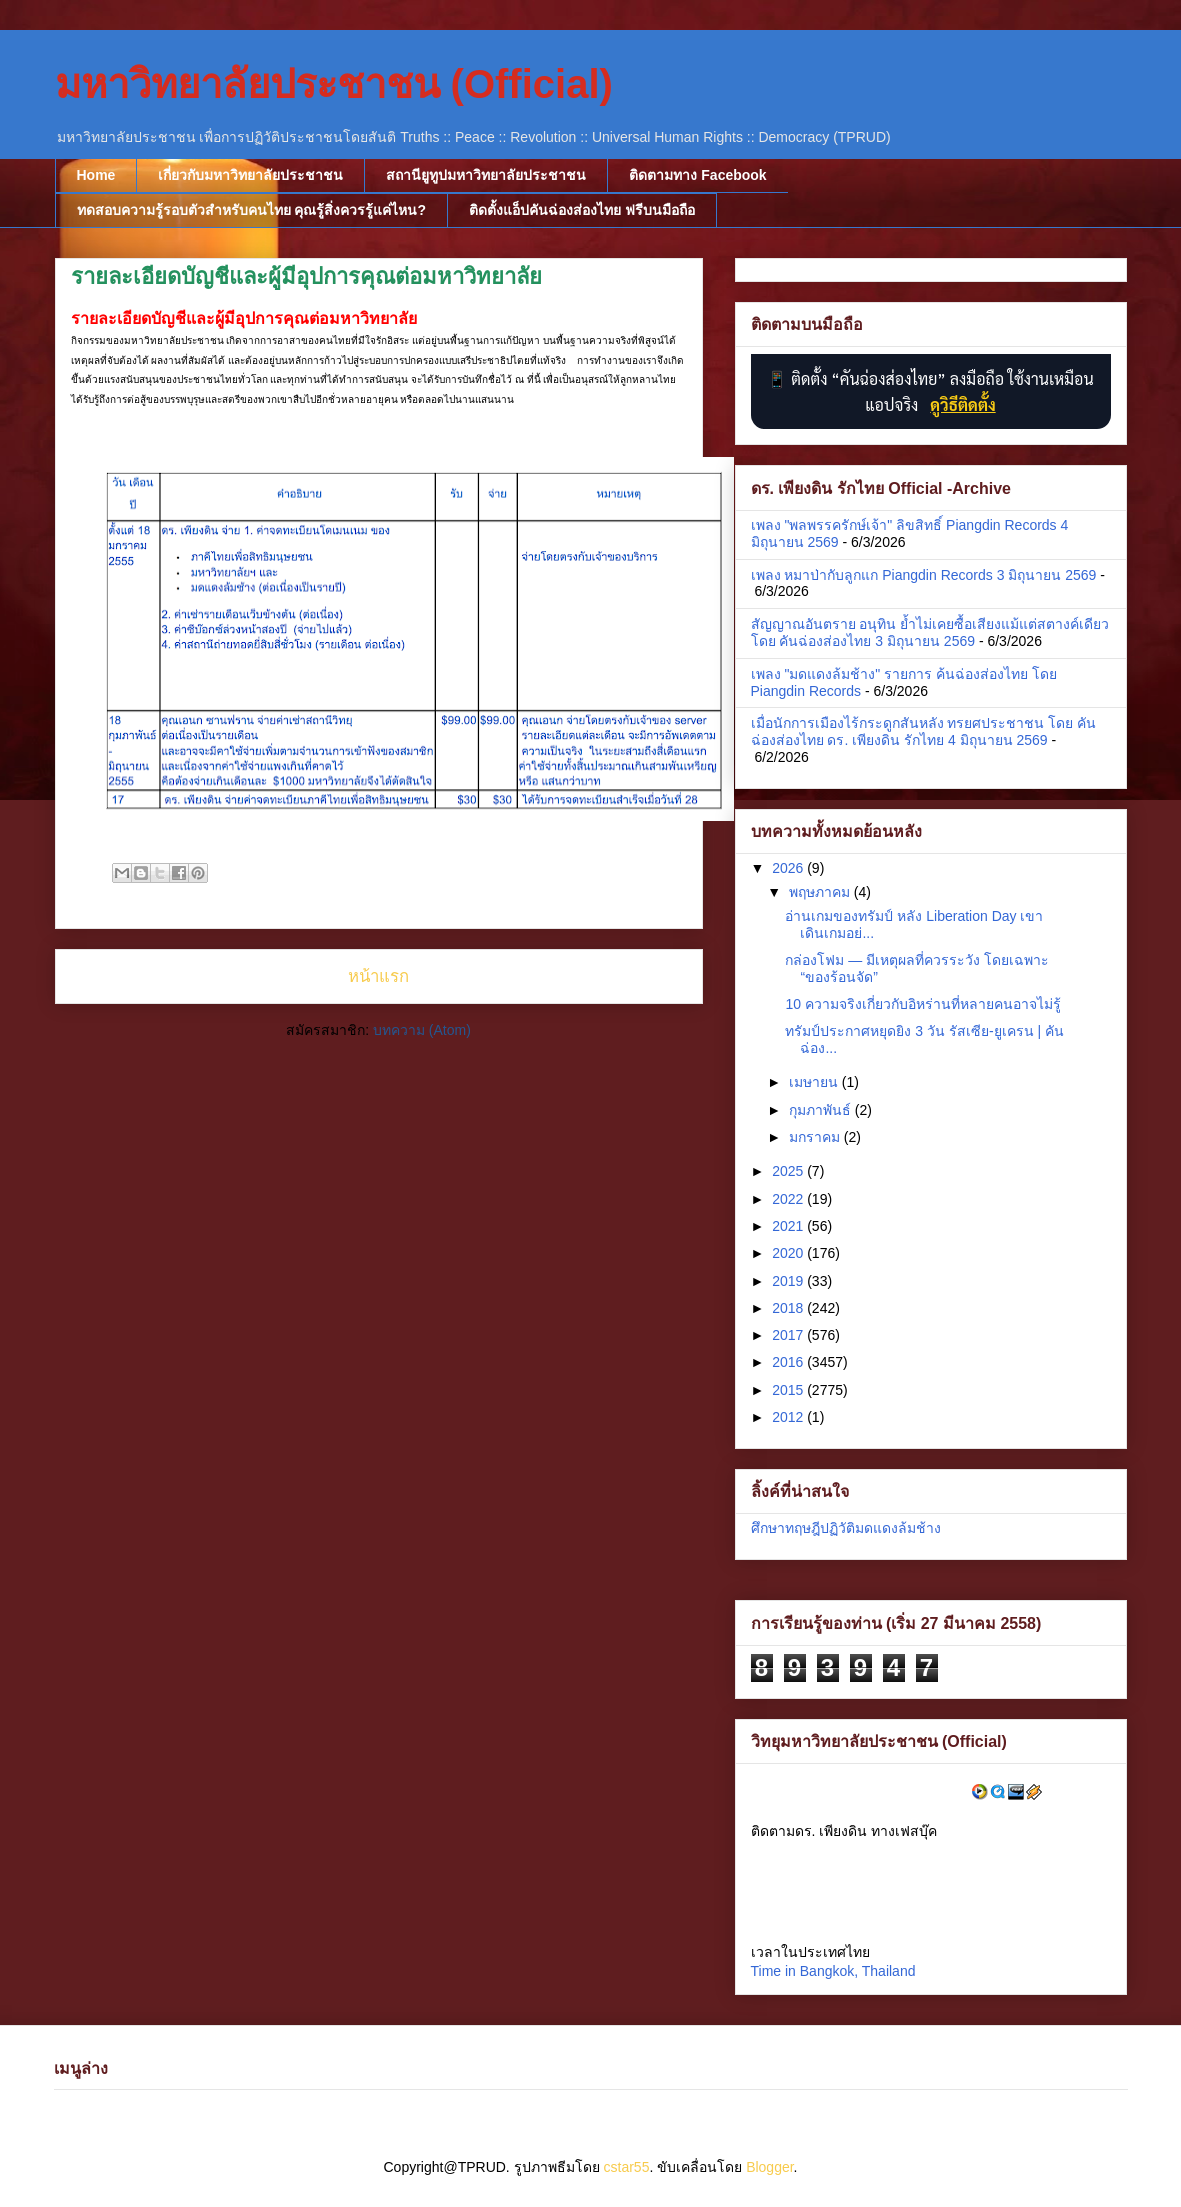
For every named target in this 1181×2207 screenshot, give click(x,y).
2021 (789, 1226)
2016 (789, 1362)
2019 (789, 1281)
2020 (789, 1253)
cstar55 (627, 2167)
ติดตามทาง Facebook (697, 175)
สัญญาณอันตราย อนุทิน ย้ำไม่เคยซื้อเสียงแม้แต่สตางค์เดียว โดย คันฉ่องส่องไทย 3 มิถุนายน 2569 (930, 632)
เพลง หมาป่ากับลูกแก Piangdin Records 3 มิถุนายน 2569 (924, 575)
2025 (789, 1171)
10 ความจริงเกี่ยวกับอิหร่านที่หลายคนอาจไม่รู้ (922, 1004)
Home (96, 175)
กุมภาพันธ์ (822, 1110)
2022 (789, 1199)
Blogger (769, 2167)
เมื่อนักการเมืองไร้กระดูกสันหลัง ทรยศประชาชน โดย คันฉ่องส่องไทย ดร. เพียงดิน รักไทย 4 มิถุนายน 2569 (924, 731)
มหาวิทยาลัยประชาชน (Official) (334, 84)
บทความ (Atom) (422, 1030)
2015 (789, 1390)
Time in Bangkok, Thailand (833, 1971)
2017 (789, 1335)
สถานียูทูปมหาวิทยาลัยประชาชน (486, 175)
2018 (789, 1308)
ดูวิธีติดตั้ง (962, 404)
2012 (789, 1417)
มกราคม (816, 1137)
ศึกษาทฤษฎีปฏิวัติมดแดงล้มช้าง (846, 1528)
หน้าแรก (378, 976)
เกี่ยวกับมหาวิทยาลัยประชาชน (250, 175)
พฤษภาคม (821, 892)
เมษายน (815, 1082)
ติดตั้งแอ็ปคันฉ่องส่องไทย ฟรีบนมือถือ (582, 210)
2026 (789, 868)
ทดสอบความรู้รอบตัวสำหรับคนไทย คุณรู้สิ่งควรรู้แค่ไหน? (251, 210)
